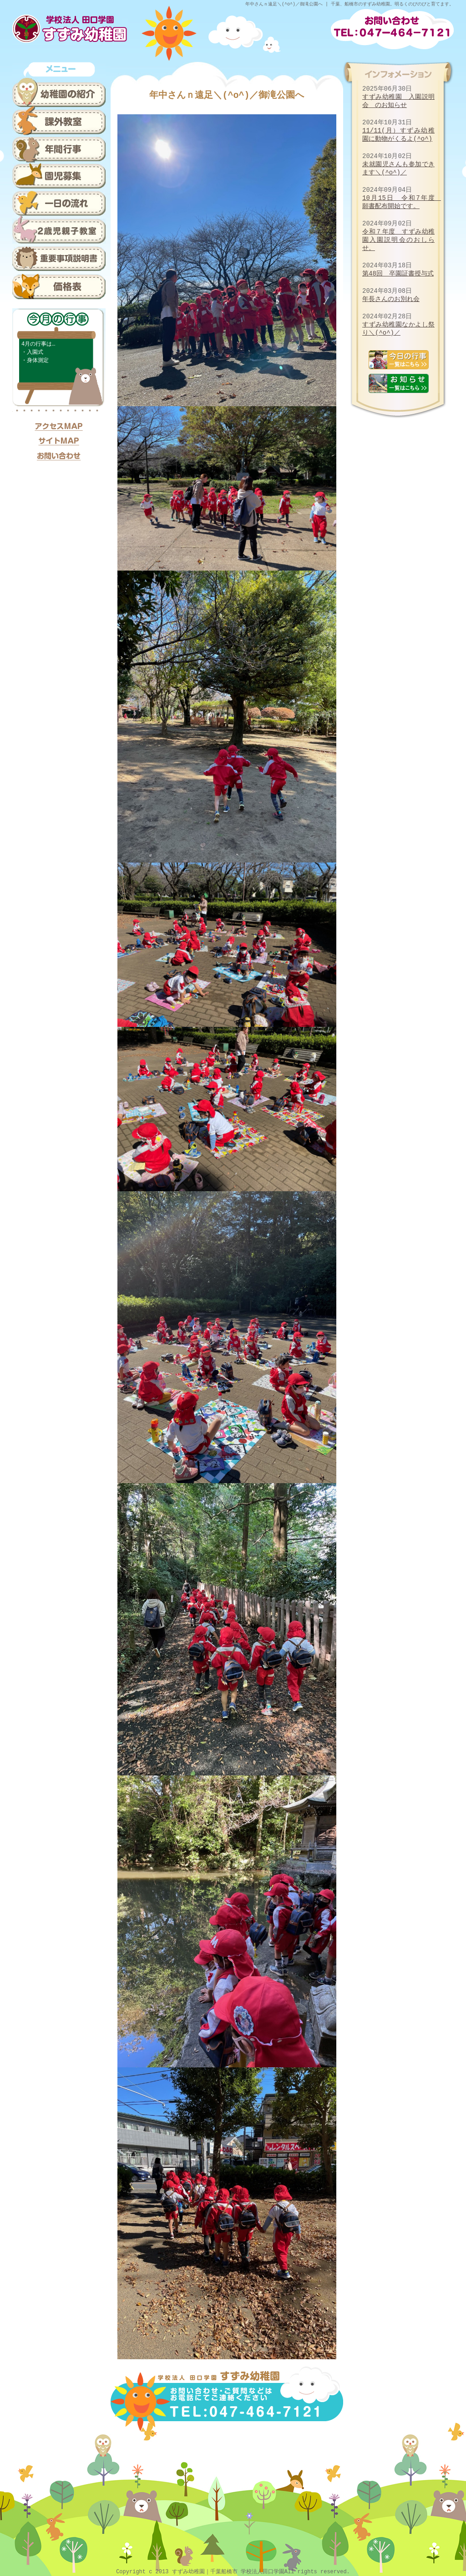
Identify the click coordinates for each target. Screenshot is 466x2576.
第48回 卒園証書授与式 (398, 273)
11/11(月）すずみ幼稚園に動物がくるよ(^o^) (398, 134)
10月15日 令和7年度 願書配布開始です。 (401, 202)
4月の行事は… (38, 344)
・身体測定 (35, 360)
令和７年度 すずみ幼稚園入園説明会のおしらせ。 (398, 239)
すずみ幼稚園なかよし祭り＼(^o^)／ (398, 328)
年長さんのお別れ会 (391, 299)
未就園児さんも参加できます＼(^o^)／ (398, 168)
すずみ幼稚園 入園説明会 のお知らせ (398, 100)
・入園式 (32, 352)
